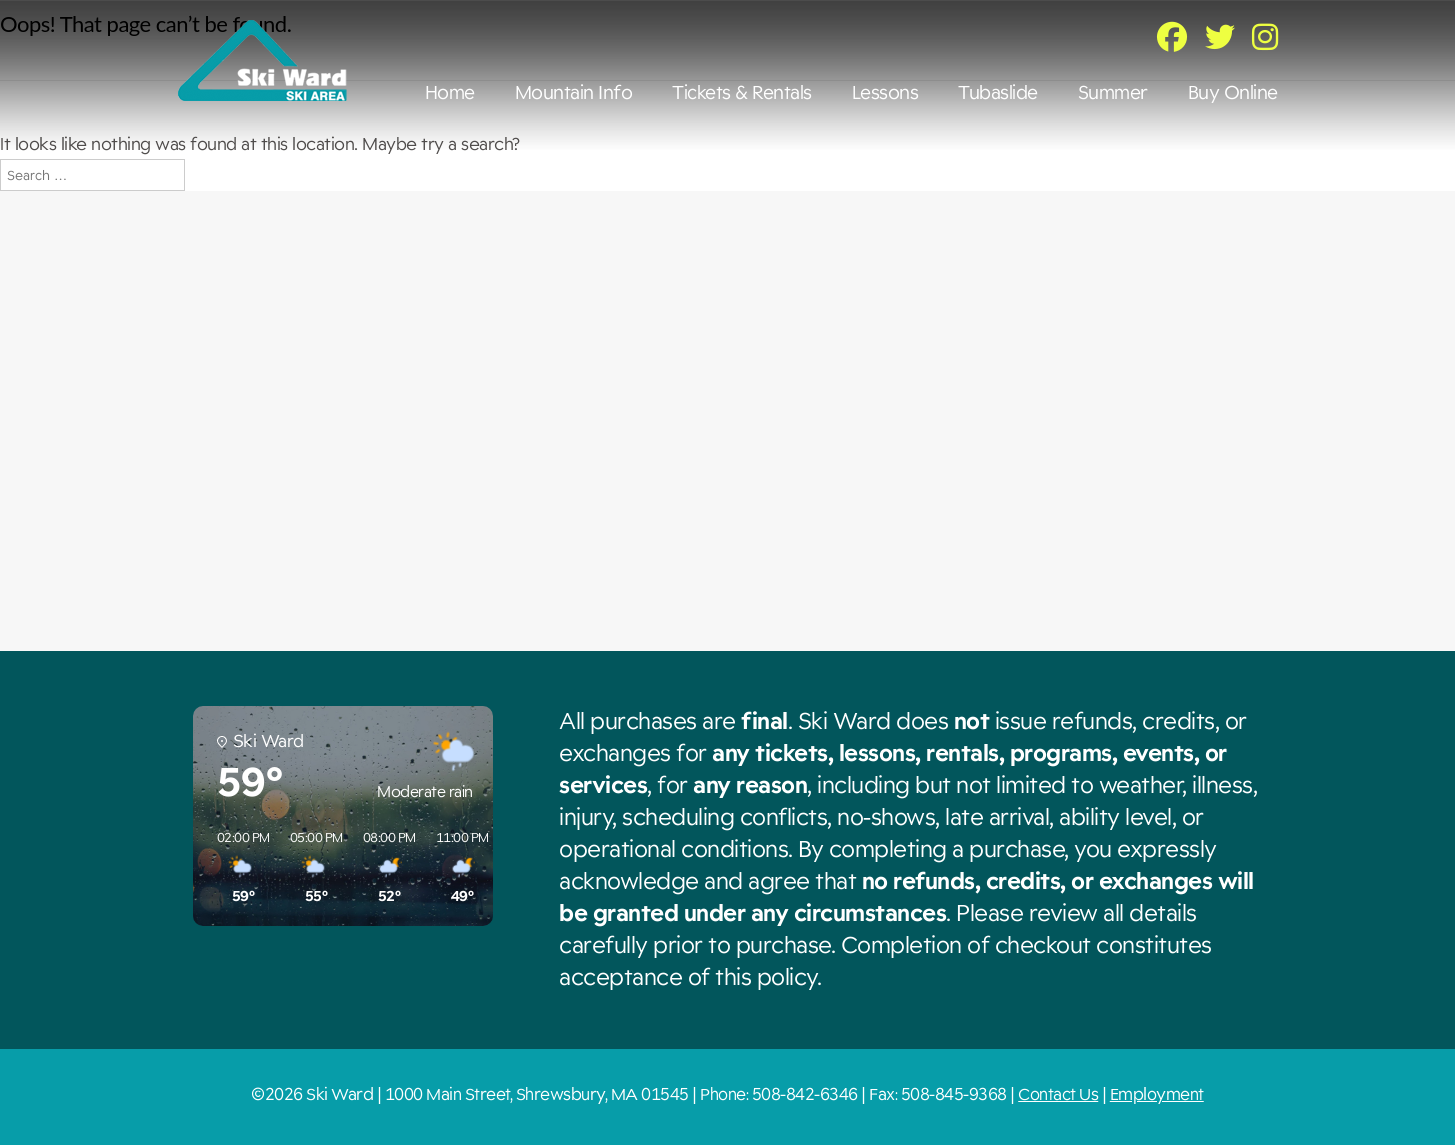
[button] (236, 868)
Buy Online (1233, 93)
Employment (1157, 1094)
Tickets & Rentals (742, 93)
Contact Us (1058, 1094)
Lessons (885, 93)
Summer (1113, 93)
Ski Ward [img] (262, 60)
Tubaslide (998, 93)
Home (450, 93)
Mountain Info (574, 93)
